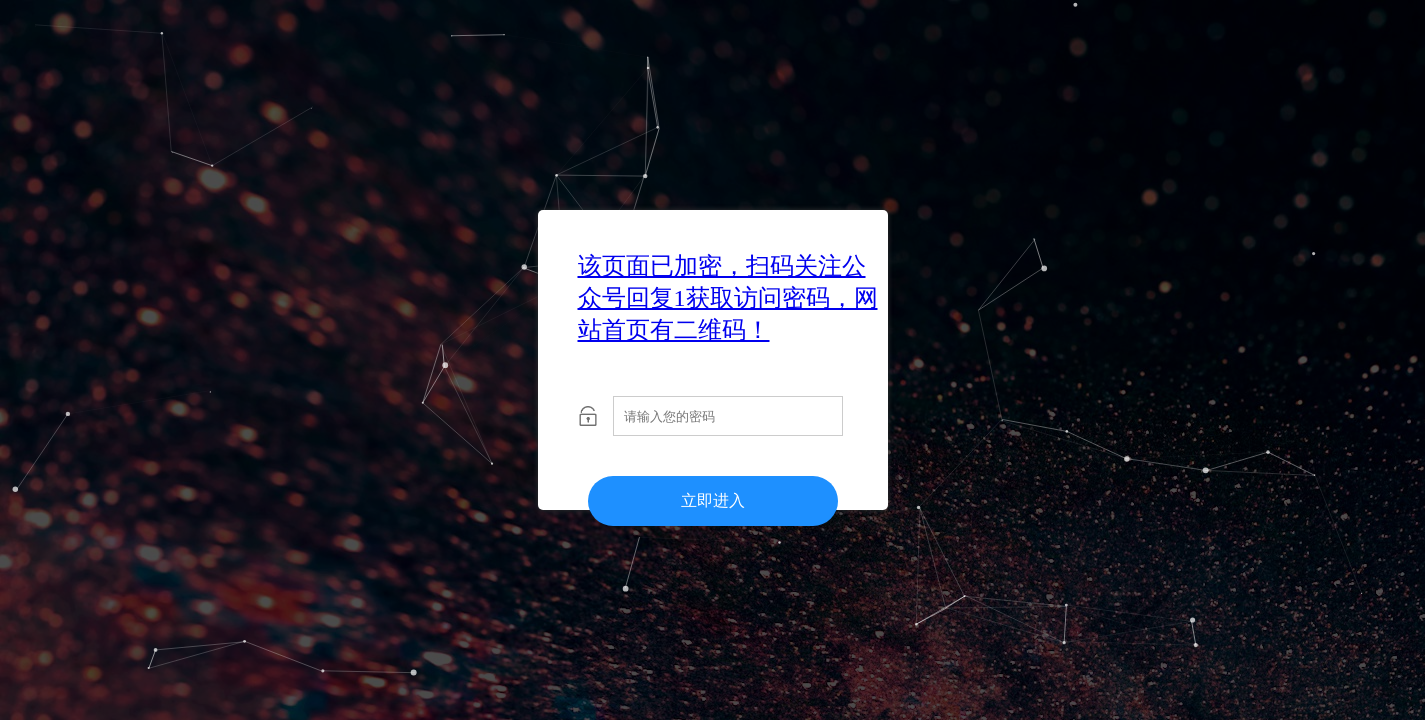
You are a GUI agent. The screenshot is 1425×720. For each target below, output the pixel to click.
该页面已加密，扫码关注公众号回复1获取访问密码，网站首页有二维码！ (728, 298)
